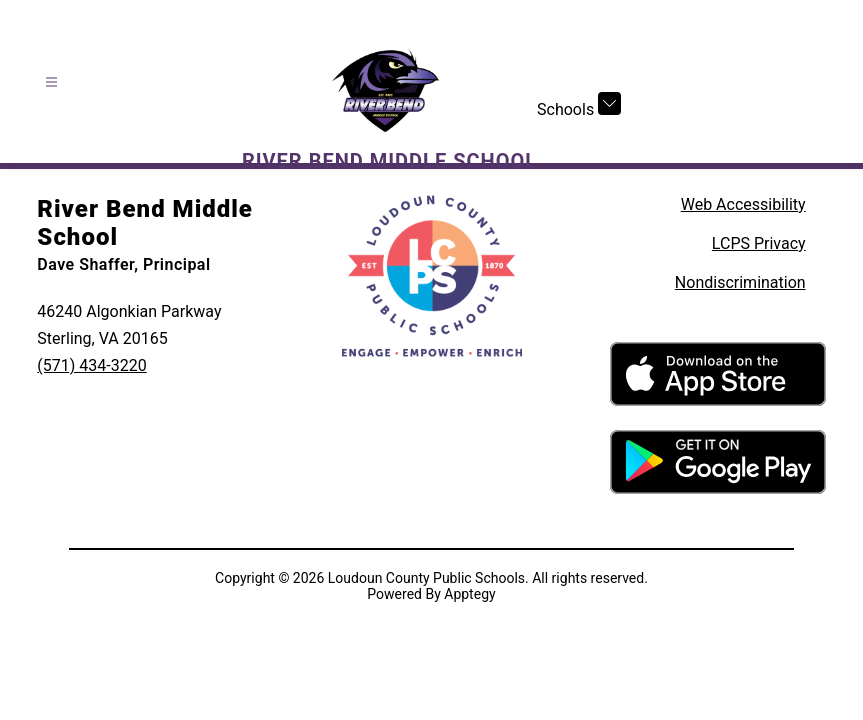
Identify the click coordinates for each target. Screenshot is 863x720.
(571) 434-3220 (91, 365)
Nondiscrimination (740, 282)
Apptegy (469, 594)
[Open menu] (51, 82)
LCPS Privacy (759, 243)
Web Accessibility (743, 204)
